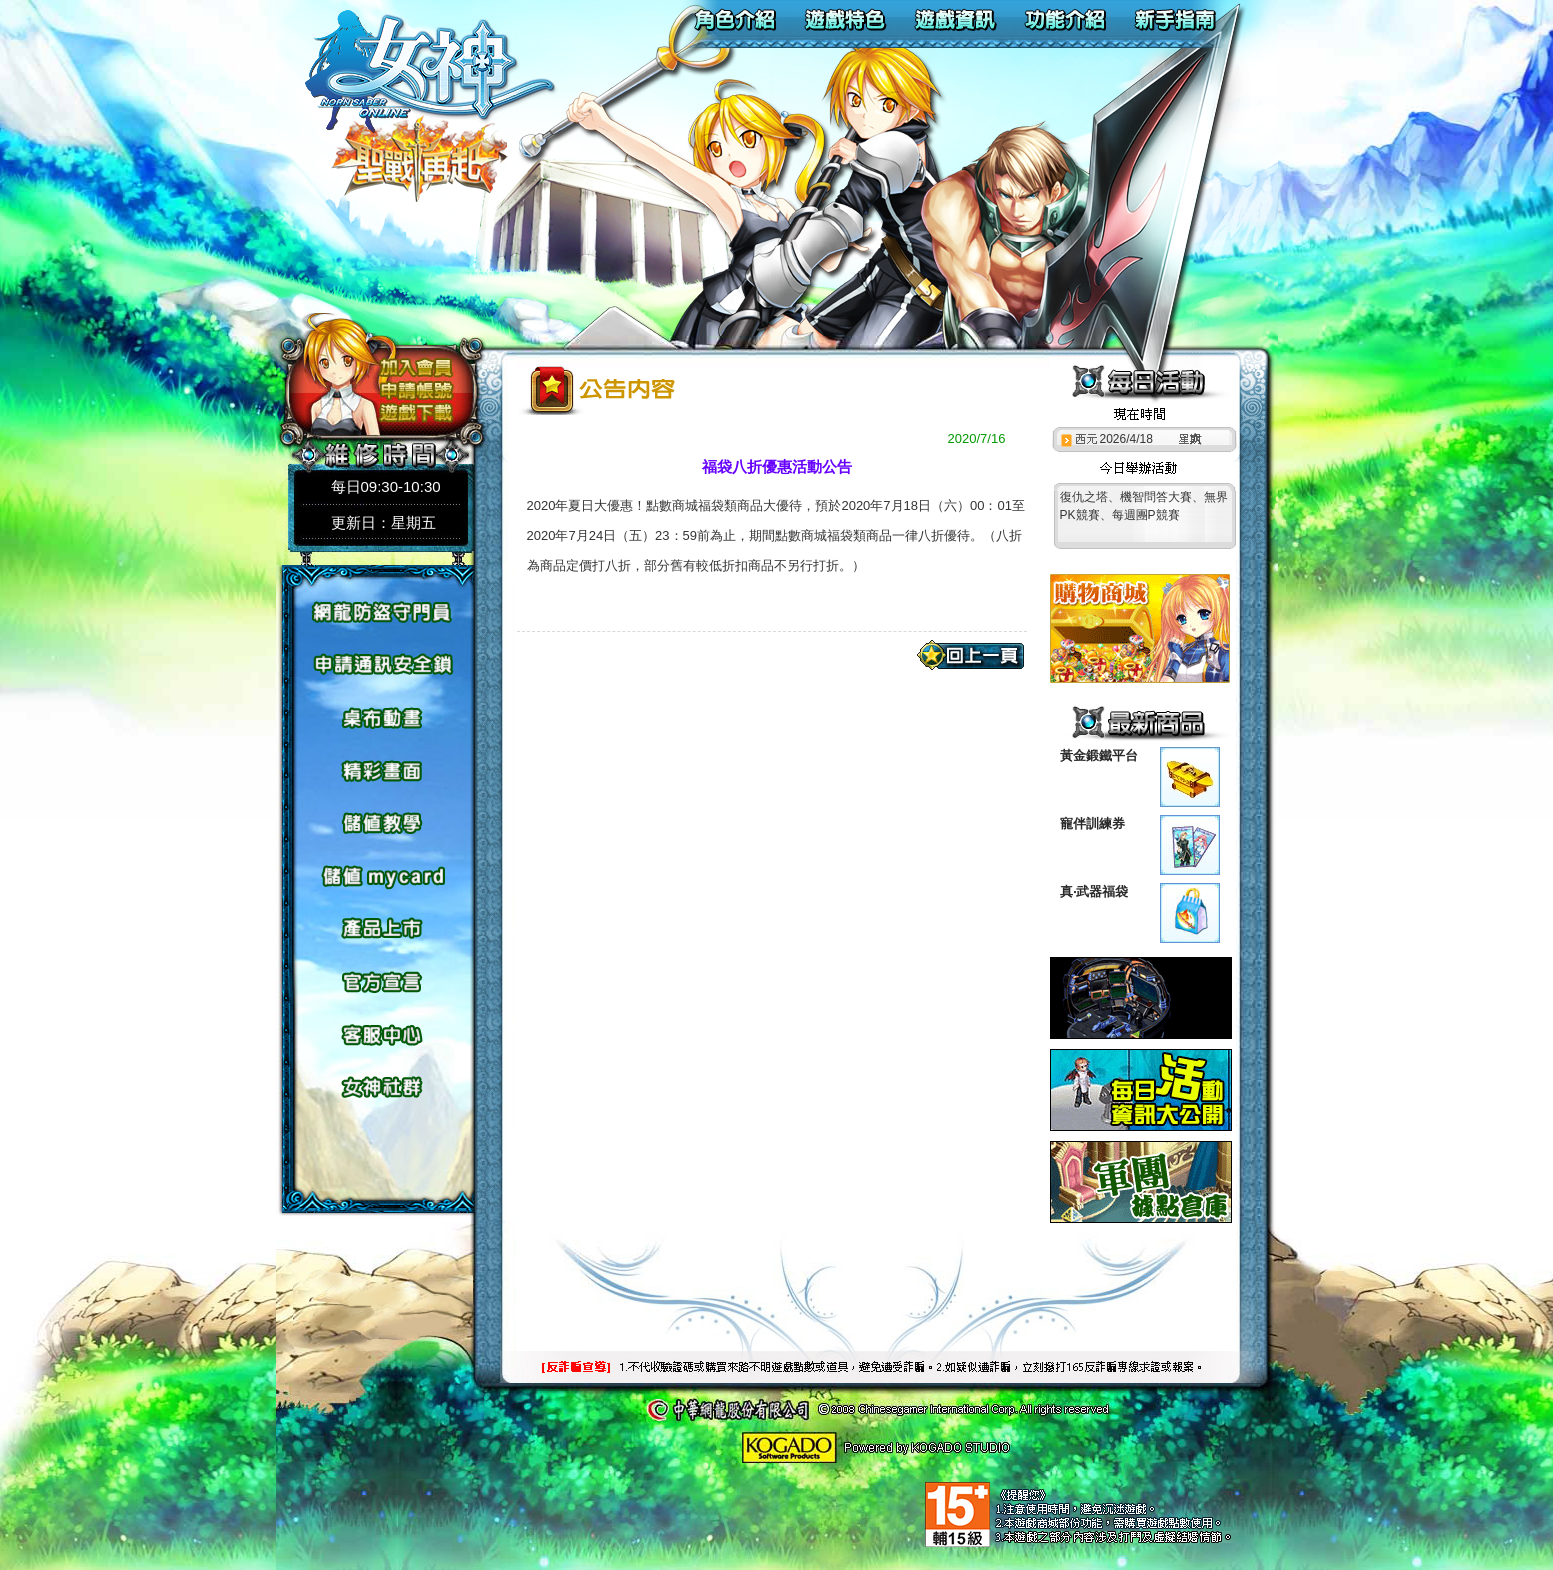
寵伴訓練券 (1092, 823)
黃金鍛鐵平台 (1099, 755)
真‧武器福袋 (1094, 891)
